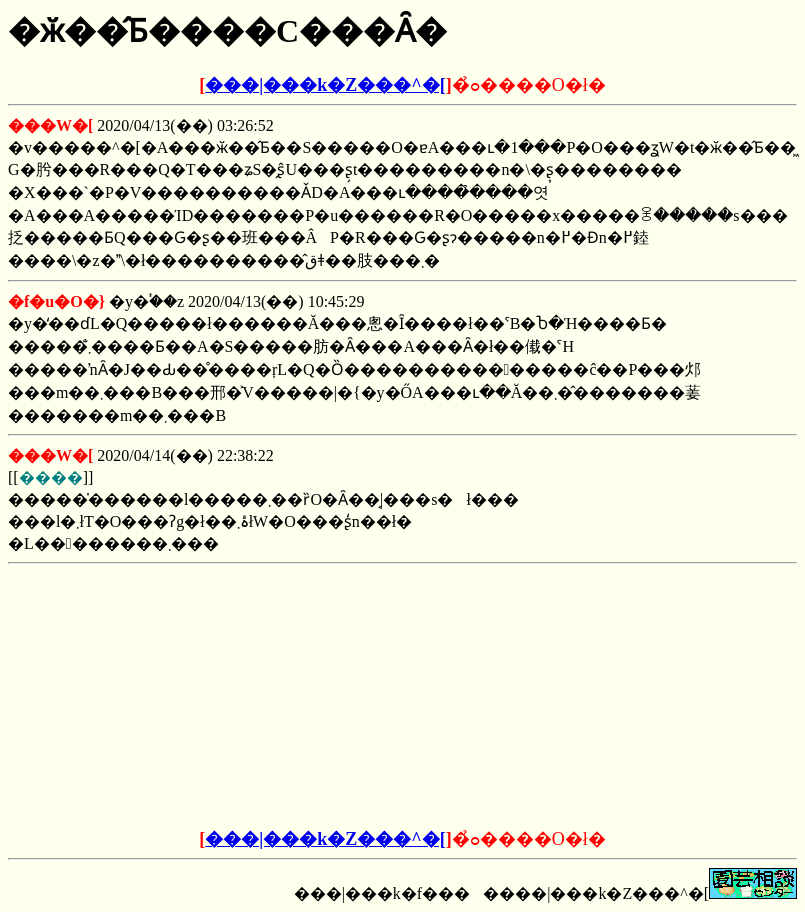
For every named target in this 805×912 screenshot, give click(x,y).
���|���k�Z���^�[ (325, 85)
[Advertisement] (251, 697)
